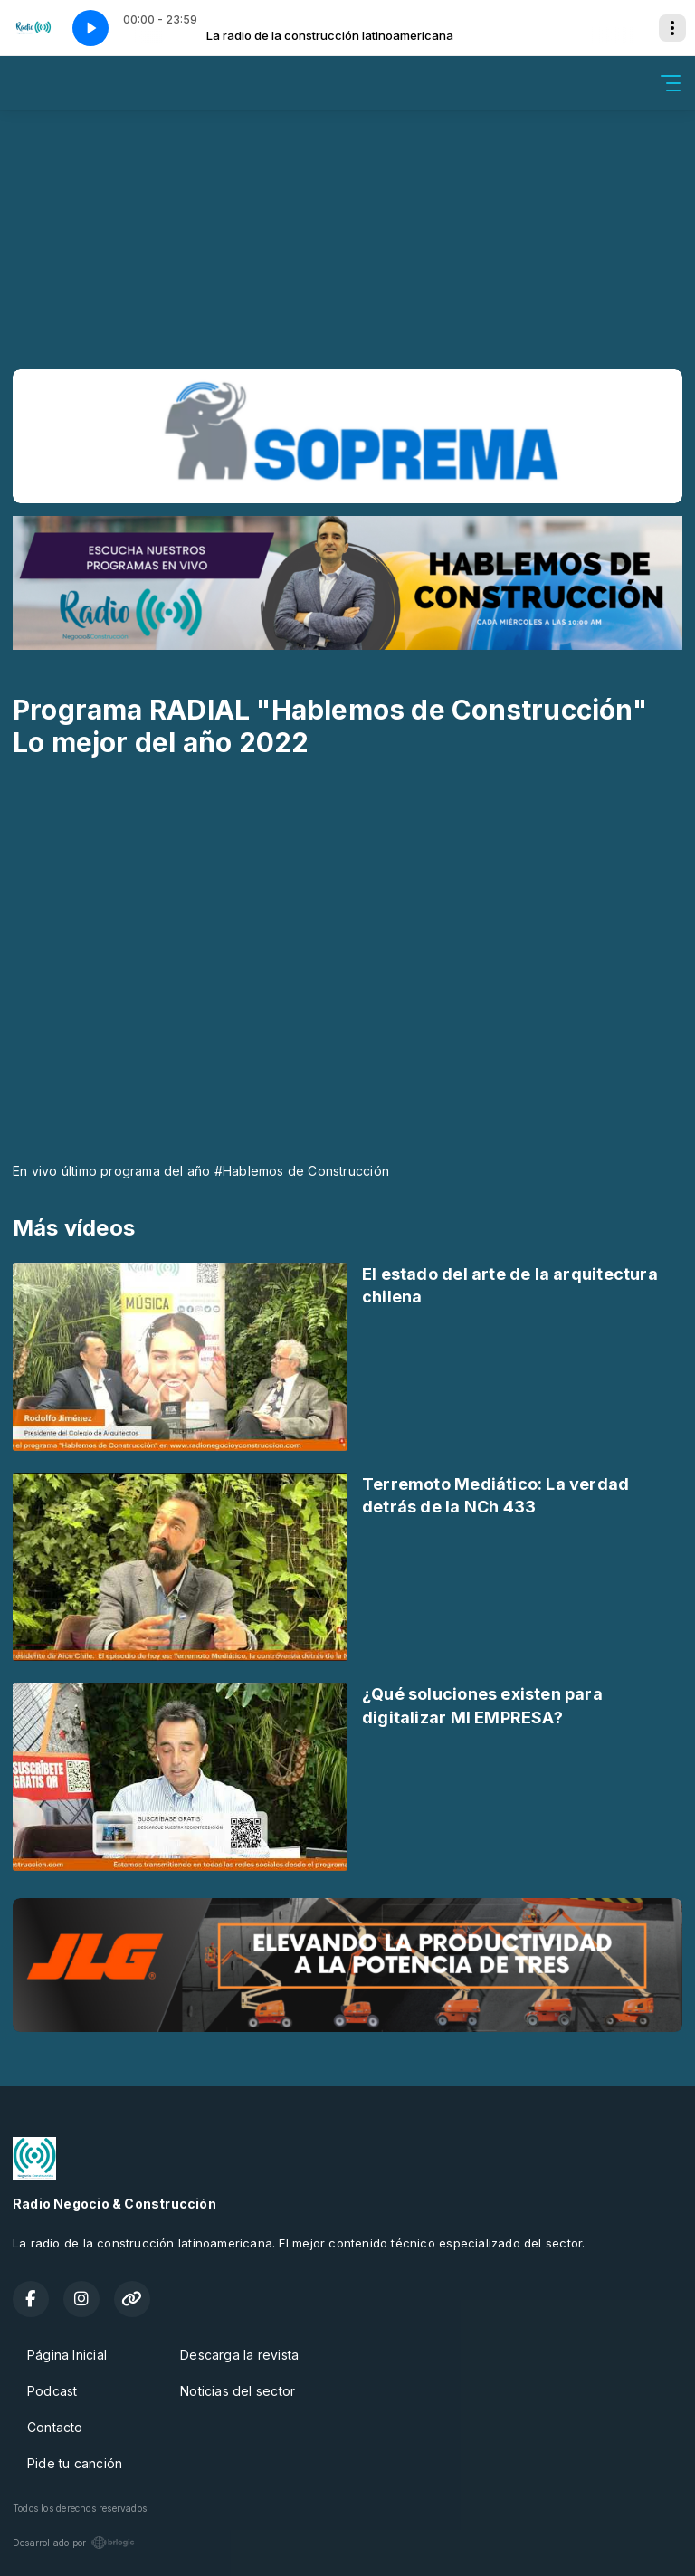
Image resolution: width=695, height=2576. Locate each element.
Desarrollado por (74, 2542)
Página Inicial (67, 2354)
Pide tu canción (74, 2463)
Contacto (55, 2427)
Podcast (52, 2391)
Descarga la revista (239, 2354)
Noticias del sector (237, 2391)
